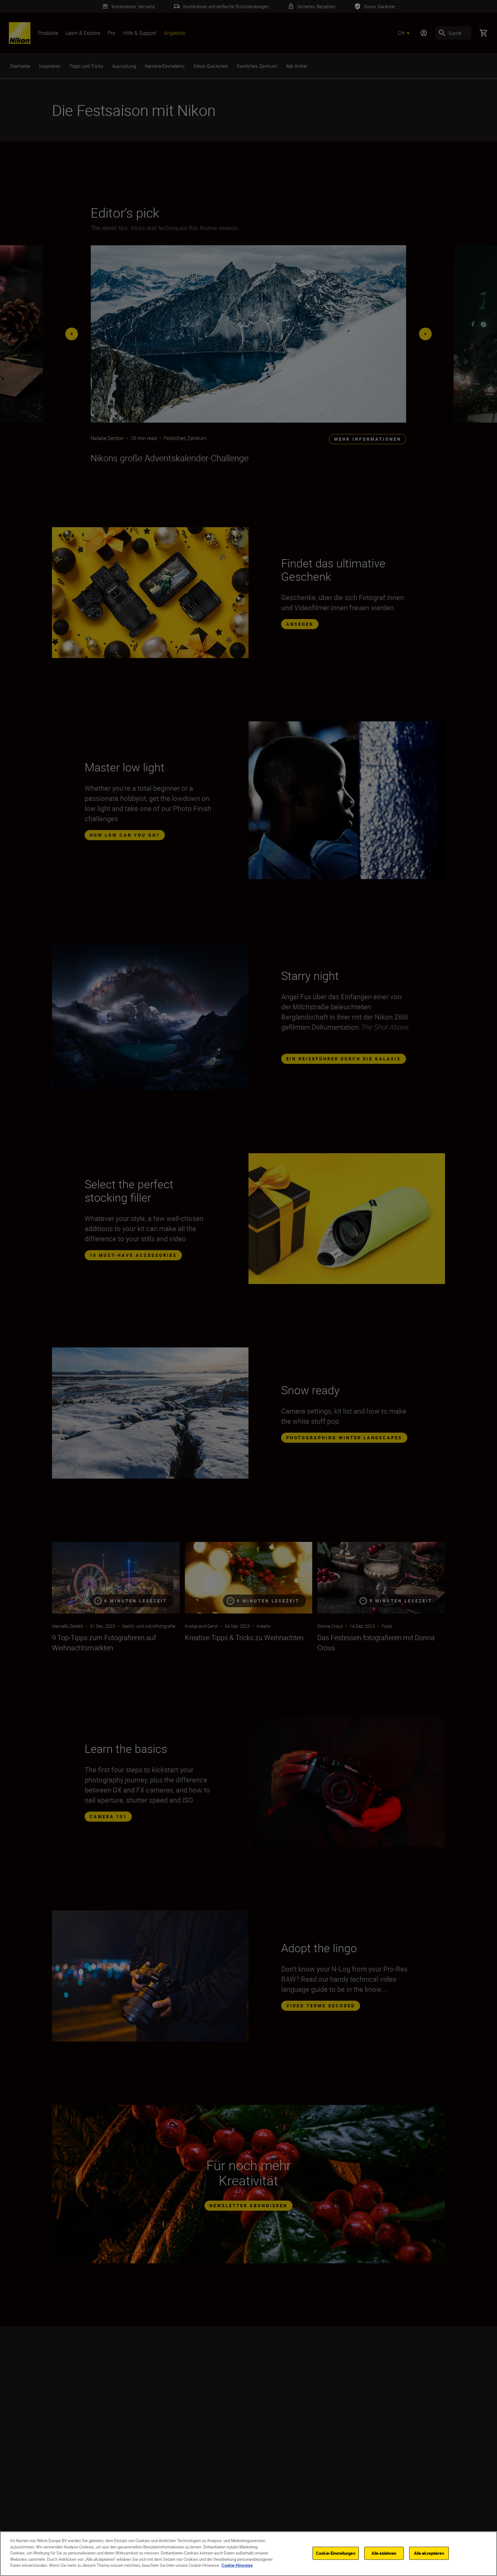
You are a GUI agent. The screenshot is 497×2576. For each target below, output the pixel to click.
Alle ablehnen (384, 2553)
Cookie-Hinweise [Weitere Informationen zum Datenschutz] (237, 2565)
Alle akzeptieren (429, 2553)
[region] (248, 2553)
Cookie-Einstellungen (335, 2553)
